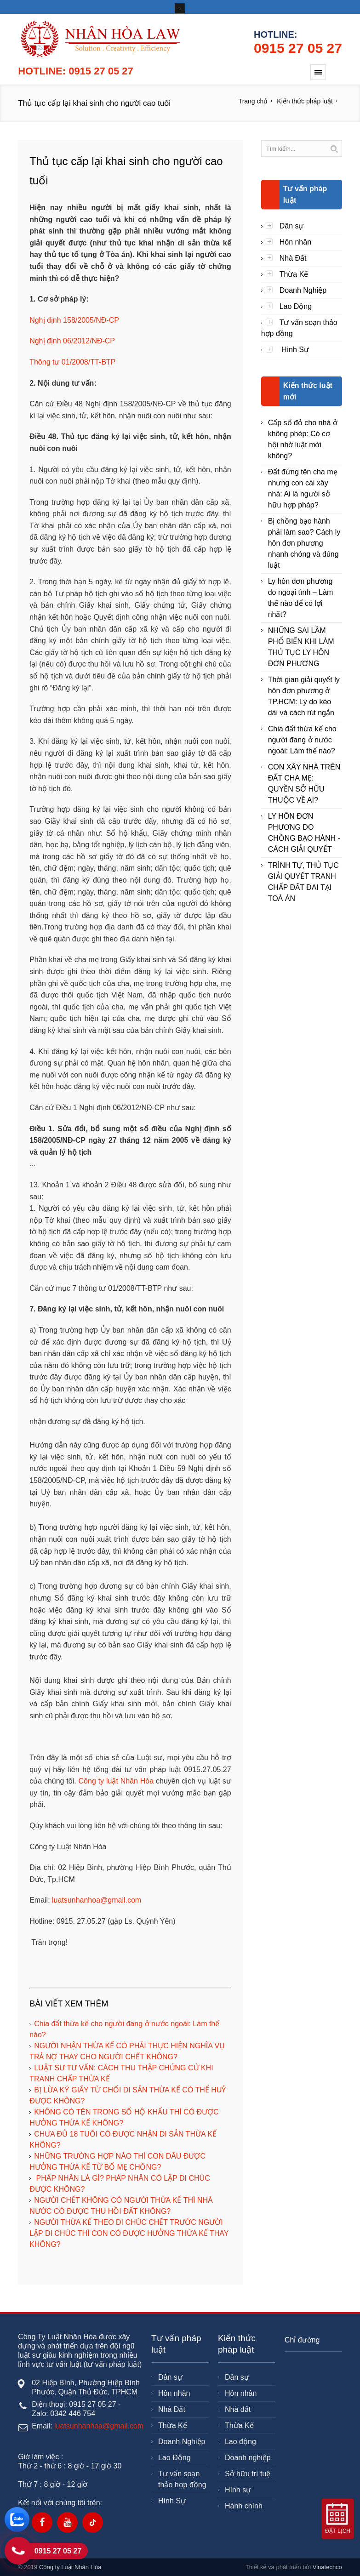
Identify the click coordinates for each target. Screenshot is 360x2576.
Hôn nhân (295, 242)
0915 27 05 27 (298, 48)
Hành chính (244, 2506)
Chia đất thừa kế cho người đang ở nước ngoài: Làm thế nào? (302, 740)
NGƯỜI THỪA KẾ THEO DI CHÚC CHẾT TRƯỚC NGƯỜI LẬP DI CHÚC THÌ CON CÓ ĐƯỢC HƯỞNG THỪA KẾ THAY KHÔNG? (129, 2233)
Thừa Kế (294, 274)
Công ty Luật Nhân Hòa (70, 2567)
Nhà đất (238, 2409)
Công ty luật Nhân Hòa (116, 1781)
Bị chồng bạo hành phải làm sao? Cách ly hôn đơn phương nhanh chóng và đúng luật (304, 543)
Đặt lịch (337, 2531)
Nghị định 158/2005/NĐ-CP (74, 320)
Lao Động (296, 306)
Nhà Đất (293, 258)
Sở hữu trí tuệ (247, 2474)
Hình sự (238, 2490)
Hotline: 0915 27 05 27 (75, 71)
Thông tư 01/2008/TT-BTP (72, 362)
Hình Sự (294, 349)
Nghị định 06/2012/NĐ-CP (72, 341)
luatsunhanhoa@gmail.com (96, 1900)
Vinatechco (327, 2567)
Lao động (240, 2441)
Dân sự (292, 226)
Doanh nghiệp (248, 2458)
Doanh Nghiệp (303, 290)
